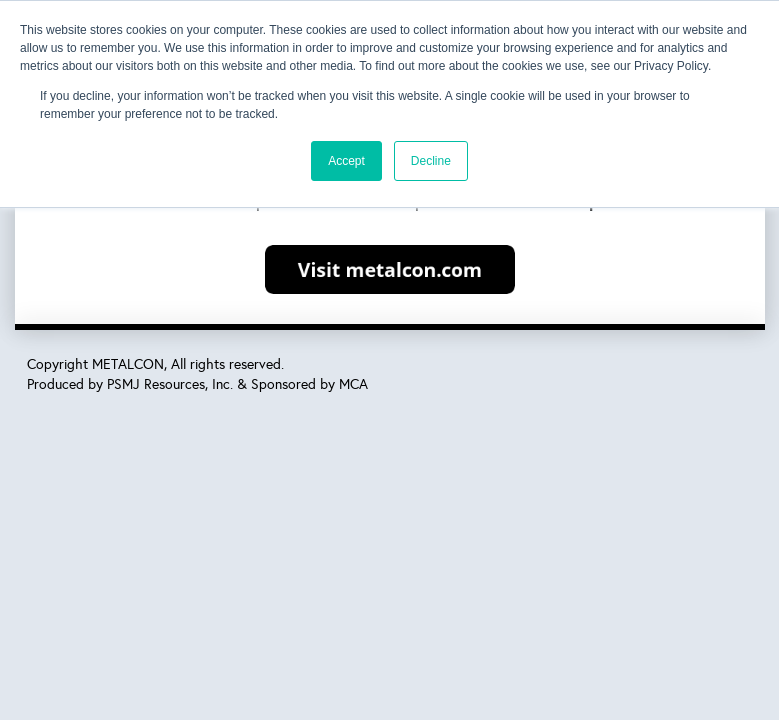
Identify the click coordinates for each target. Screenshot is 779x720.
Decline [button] (431, 161)
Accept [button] (346, 161)
